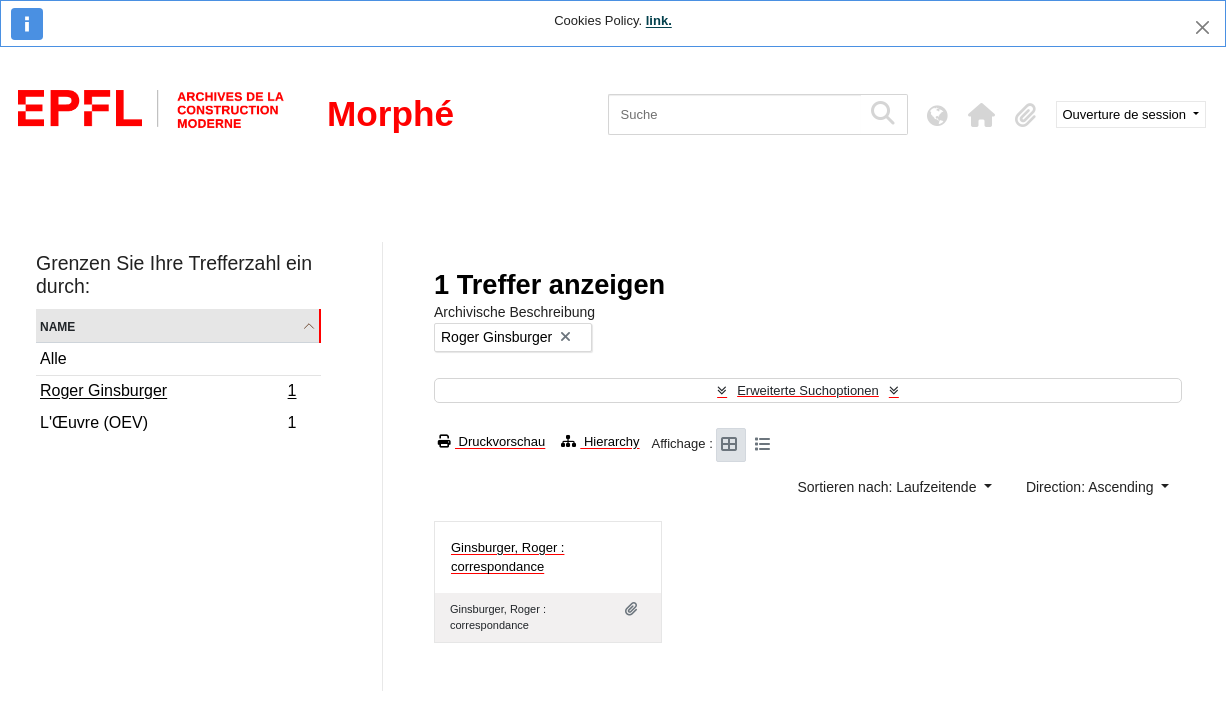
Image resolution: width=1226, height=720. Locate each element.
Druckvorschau (491, 441)
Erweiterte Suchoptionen (808, 390)
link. (659, 20)
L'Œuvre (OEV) (168, 425)
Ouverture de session (1126, 114)
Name (57, 325)
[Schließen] (1202, 27)
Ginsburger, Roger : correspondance (507, 557)
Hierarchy (600, 441)
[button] (982, 115)
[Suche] (734, 114)
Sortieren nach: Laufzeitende (888, 487)
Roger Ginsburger (168, 393)
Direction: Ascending (1092, 487)
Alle (53, 358)
